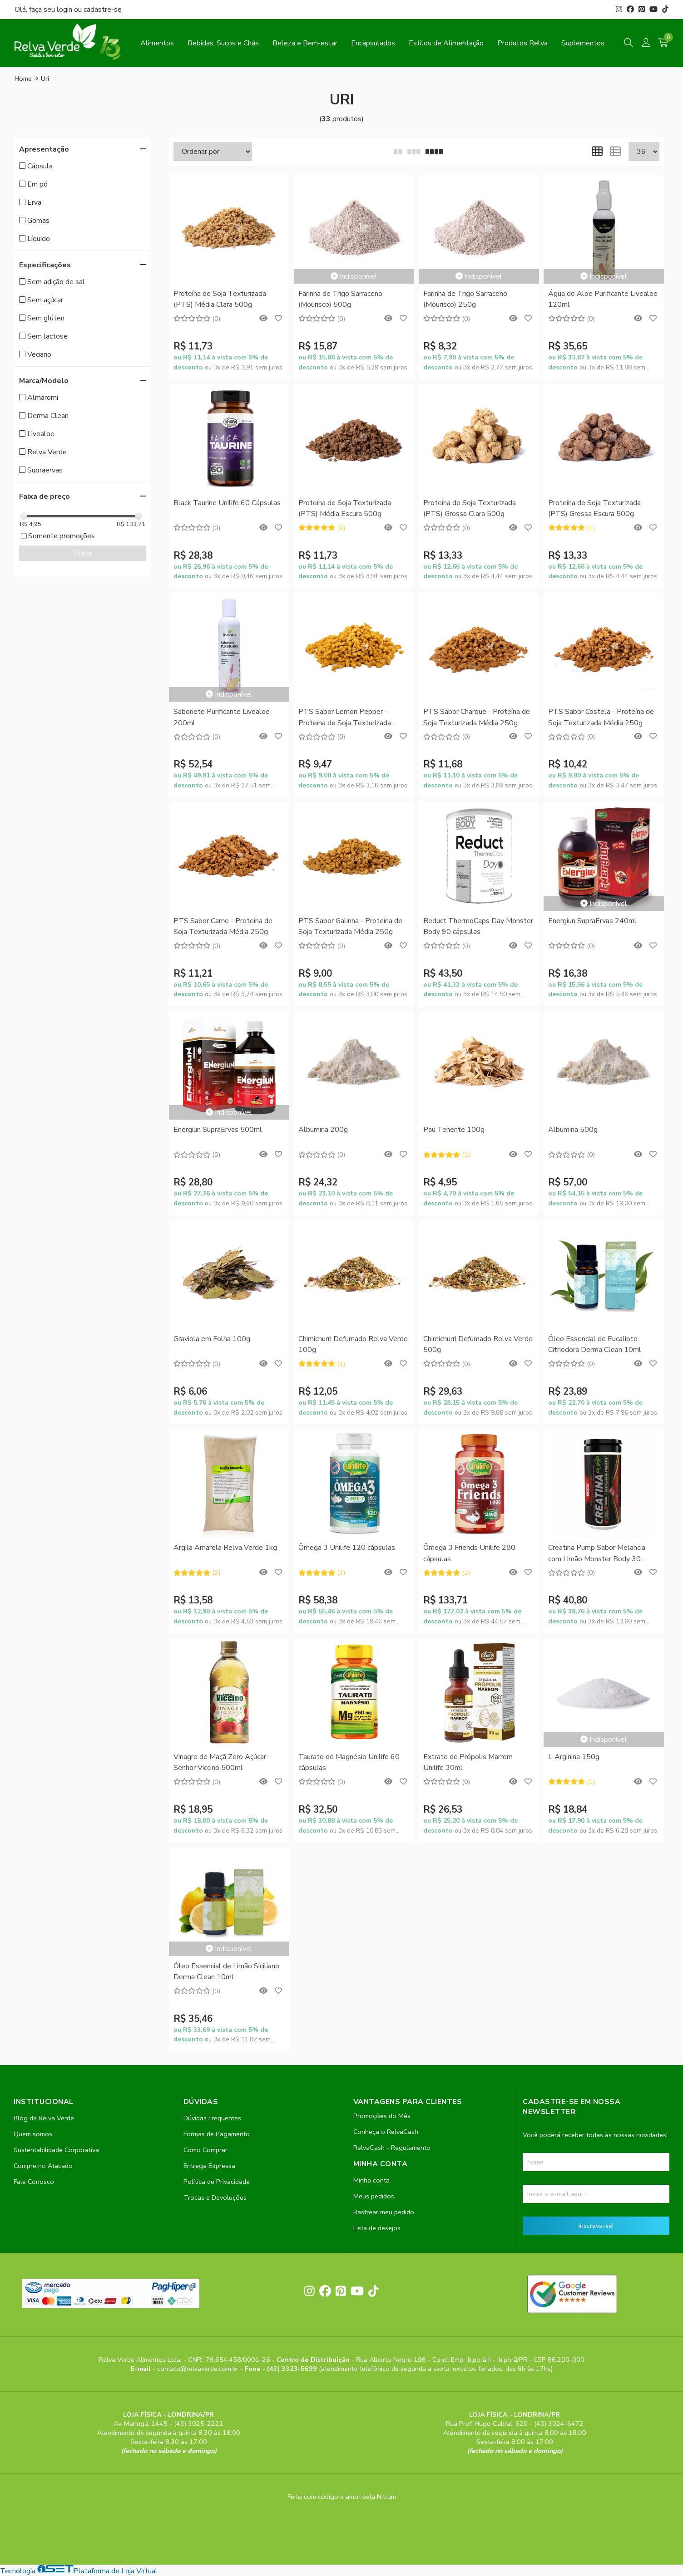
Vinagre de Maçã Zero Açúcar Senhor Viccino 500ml (219, 1762)
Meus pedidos (373, 2196)
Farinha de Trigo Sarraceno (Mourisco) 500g (340, 299)
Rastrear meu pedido (383, 2212)
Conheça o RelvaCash (385, 2131)
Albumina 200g (323, 1130)
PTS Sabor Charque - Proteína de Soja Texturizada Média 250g (476, 717)
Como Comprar (205, 2149)
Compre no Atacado (43, 2165)
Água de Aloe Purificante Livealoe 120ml (603, 299)
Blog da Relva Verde (44, 2118)
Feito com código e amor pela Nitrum (341, 2496)
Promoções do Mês (382, 2115)
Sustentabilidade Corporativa (56, 2149)
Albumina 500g (573, 1130)
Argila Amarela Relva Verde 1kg (225, 1548)
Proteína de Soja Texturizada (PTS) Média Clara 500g (219, 299)
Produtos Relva (522, 43)
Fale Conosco (34, 2181)
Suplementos (582, 43)
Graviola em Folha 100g (211, 1339)
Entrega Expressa (209, 2165)
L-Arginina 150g (573, 1757)
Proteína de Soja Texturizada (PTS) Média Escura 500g (344, 508)
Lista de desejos (377, 2227)
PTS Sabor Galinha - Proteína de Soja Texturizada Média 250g (350, 926)
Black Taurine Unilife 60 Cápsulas (227, 503)
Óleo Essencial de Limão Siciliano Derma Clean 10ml (226, 1971)
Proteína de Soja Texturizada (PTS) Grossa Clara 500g (469, 508)
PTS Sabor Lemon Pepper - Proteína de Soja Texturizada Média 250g (344, 718)
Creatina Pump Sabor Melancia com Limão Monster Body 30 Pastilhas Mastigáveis (596, 1554)
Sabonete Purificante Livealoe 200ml (221, 717)
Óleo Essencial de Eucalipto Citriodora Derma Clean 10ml (594, 1344)
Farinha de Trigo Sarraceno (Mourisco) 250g (465, 299)
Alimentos (157, 43)
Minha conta (371, 2180)
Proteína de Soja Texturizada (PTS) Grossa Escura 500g (594, 508)
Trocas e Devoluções (215, 2197)
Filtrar (82, 553)
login (65, 10)
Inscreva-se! (596, 2225)
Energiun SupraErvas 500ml (217, 1130)
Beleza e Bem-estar (304, 43)
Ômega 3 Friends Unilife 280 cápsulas (469, 1553)
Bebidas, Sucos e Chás (223, 43)
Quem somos (33, 2133)
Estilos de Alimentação (446, 43)
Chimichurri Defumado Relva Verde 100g (353, 1344)
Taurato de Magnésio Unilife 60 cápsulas (349, 1762)
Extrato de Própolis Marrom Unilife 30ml (468, 1762)
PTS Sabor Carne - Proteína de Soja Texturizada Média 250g (222, 926)
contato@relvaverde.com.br (198, 2368)
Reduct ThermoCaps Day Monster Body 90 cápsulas (478, 926)
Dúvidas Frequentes (212, 2118)
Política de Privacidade (216, 2181)
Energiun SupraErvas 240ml (592, 921)
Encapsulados (373, 43)
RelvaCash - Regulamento (392, 2147)
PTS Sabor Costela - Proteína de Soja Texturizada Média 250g (601, 717)
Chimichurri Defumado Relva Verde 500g (478, 1344)
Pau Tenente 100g (454, 1130)
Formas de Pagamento (216, 2133)
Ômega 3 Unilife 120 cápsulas (346, 1548)
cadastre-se (103, 10)
